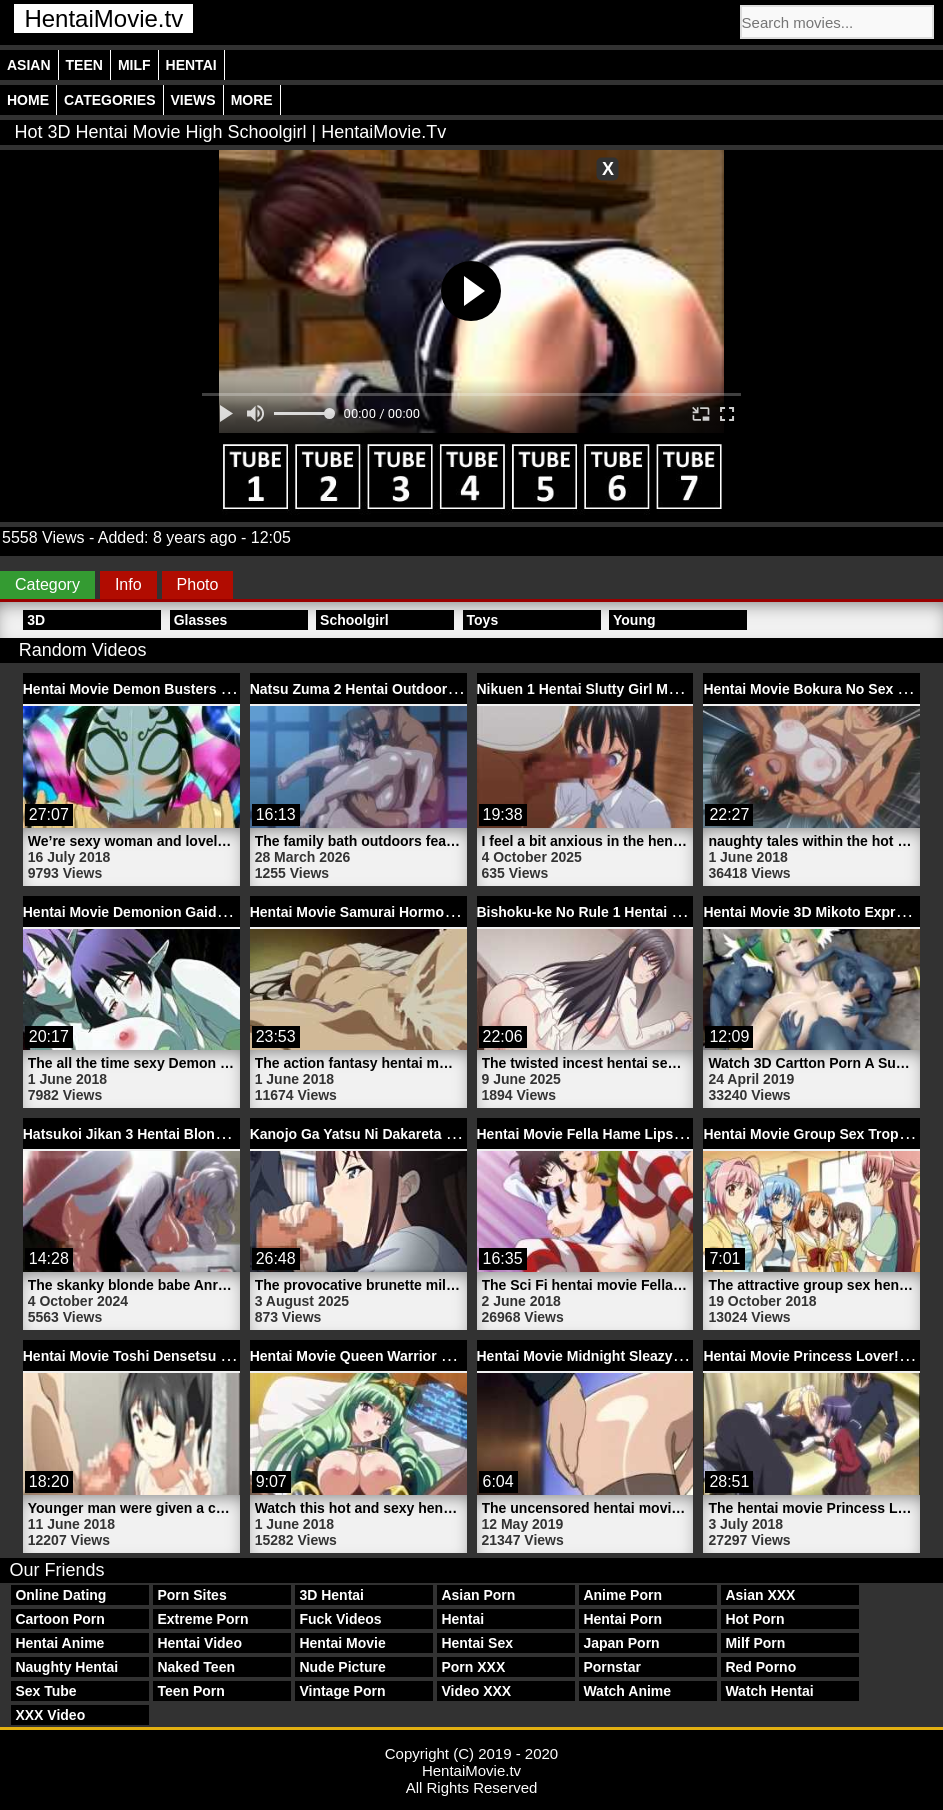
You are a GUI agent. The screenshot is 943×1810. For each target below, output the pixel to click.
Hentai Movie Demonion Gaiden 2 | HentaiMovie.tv (189, 912)
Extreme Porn (202, 1619)
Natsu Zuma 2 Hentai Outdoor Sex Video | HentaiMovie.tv (439, 689)
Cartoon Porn (59, 1619)
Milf (134, 65)
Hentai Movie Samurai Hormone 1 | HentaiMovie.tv (416, 912)
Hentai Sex (477, 1643)
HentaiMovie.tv (103, 18)
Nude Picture (342, 1667)
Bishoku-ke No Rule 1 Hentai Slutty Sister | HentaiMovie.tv (670, 912)
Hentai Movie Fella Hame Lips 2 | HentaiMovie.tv (636, 1134)
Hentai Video (199, 1643)
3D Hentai (331, 1595)
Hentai (191, 65)
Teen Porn (190, 1691)
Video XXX (476, 1691)
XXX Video (50, 1715)
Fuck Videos (340, 1619)
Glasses (201, 620)
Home (28, 100)
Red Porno (760, 1667)
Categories (110, 100)
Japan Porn (621, 1643)
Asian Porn (478, 1595)
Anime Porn (622, 1595)
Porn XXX (473, 1667)
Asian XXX (760, 1595)
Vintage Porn (342, 1691)
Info (128, 584)
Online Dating (60, 1595)
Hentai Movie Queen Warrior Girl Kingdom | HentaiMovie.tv (445, 1356)
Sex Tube (45, 1691)
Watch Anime (627, 1691)
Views (193, 100)
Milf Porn (755, 1643)
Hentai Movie (342, 1643)
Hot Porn (754, 1619)
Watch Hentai (769, 1691)
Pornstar (612, 1667)
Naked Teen (196, 1667)
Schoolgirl (354, 620)
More (252, 100)
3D (36, 620)
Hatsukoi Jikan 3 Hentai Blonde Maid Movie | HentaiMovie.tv (222, 1134)
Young (634, 620)
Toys (483, 620)
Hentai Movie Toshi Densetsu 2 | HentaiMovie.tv (181, 1356)
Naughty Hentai (66, 1667)
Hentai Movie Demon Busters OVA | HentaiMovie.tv (191, 689)
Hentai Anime (59, 1643)
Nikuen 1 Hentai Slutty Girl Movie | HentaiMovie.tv (642, 689)
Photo (198, 584)
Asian (29, 65)
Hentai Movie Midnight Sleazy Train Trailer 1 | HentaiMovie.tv (677, 1356)
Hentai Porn (622, 1619)
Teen (84, 65)
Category (47, 584)
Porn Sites (191, 1595)
